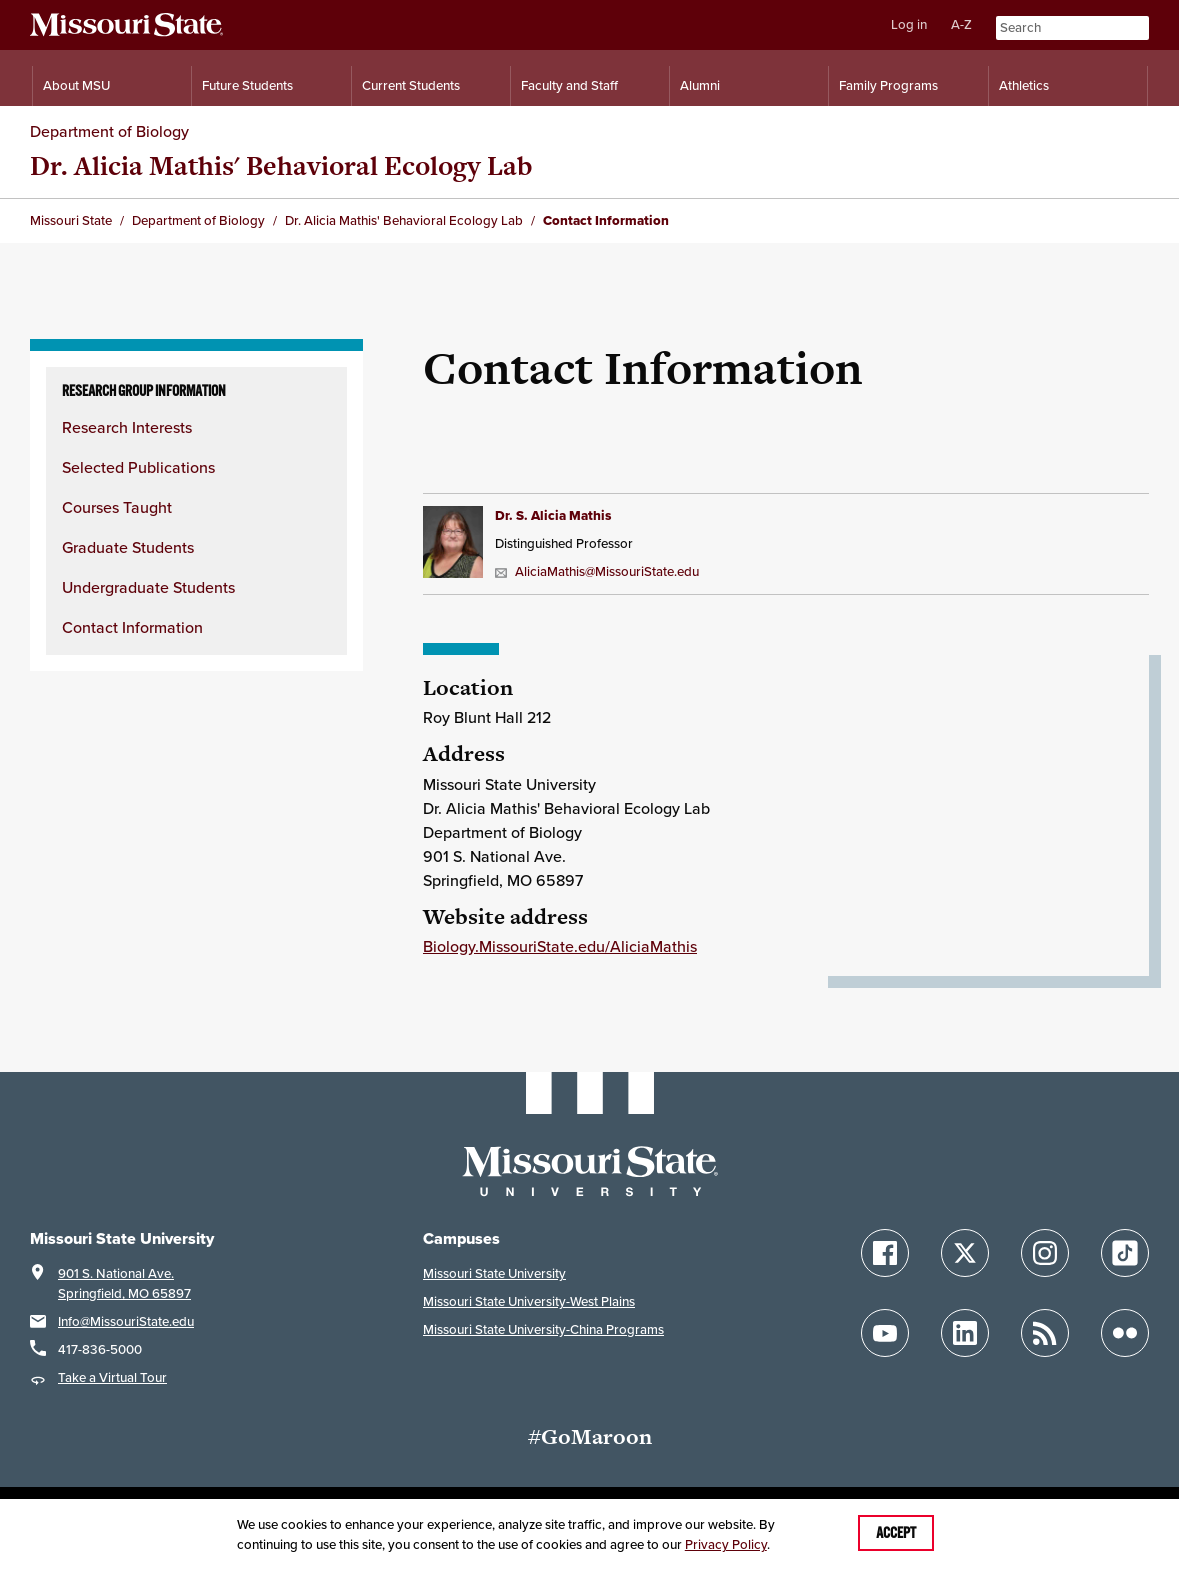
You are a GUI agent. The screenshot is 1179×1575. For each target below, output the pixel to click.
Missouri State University (494, 1273)
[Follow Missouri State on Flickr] (1125, 1333)
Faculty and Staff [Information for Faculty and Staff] (569, 85)
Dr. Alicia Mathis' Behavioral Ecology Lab (281, 165)
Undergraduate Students (148, 587)
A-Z (961, 24)
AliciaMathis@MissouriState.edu (597, 571)
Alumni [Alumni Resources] (700, 85)
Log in (909, 24)
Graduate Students (128, 547)
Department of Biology (109, 131)
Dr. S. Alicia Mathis (553, 515)
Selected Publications (138, 467)
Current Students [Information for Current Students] (411, 85)
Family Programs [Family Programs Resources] (888, 85)
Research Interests (127, 427)
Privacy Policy (726, 1544)
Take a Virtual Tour (112, 1377)
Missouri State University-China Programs (543, 1329)
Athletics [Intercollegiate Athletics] (1024, 85)
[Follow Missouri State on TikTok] (1125, 1253)
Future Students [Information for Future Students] (247, 85)
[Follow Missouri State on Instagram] (1045, 1253)
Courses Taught (117, 507)
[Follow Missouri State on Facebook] (885, 1253)
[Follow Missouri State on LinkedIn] (965, 1333)
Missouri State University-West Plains (529, 1301)
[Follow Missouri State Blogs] (1045, 1333)
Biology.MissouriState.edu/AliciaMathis (560, 946)
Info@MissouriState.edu (126, 1321)
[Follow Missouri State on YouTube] (885, 1333)
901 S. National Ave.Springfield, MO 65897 (124, 1283)
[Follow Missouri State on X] (965, 1253)
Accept (896, 1533)
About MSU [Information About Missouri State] (76, 85)
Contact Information (132, 627)
